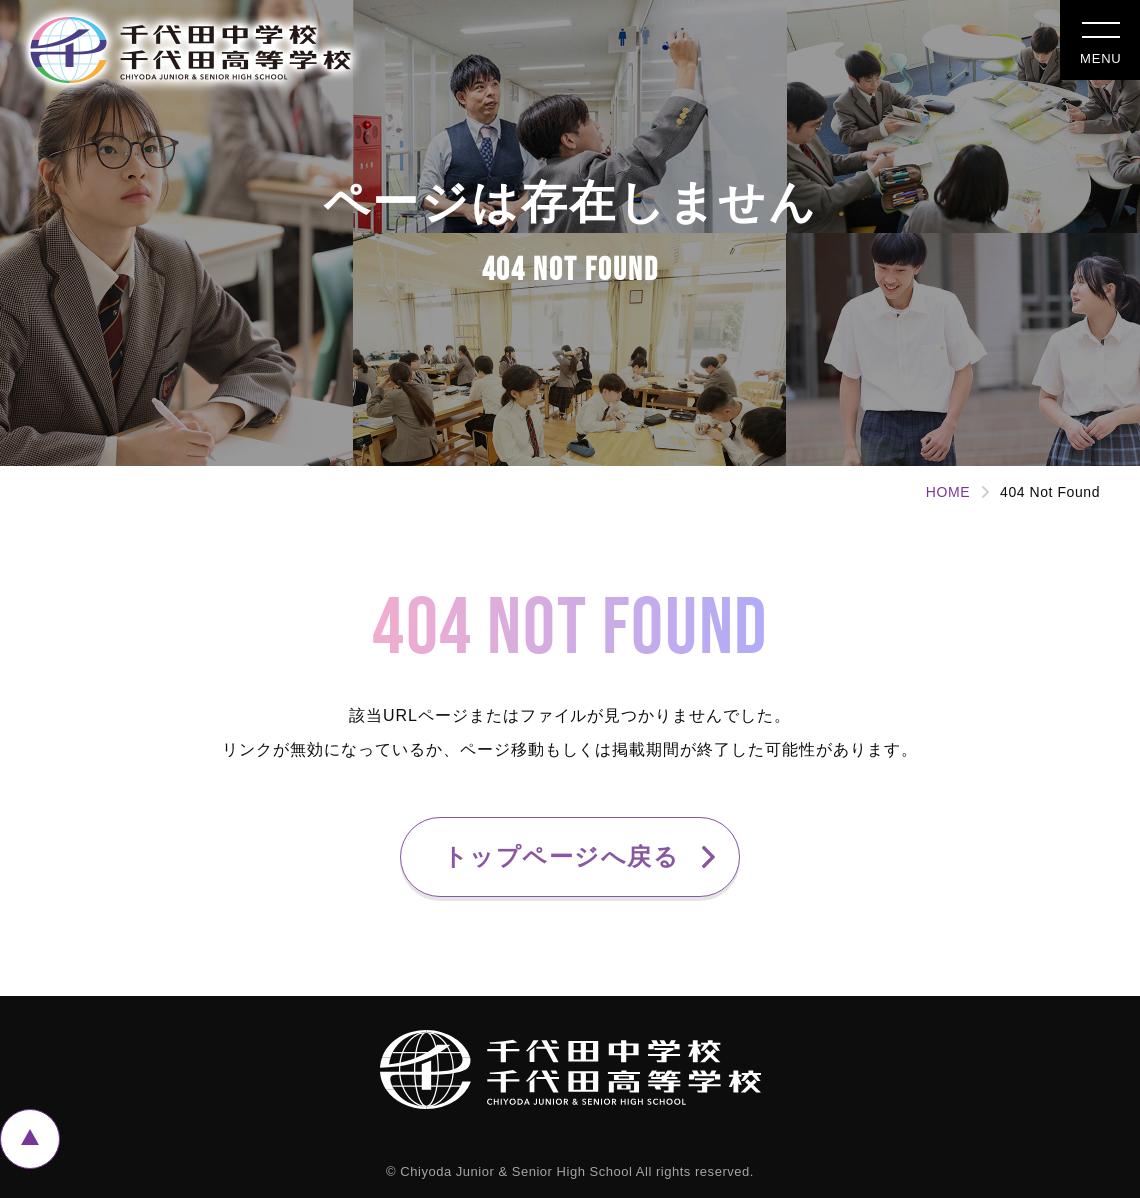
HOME (948, 492)
